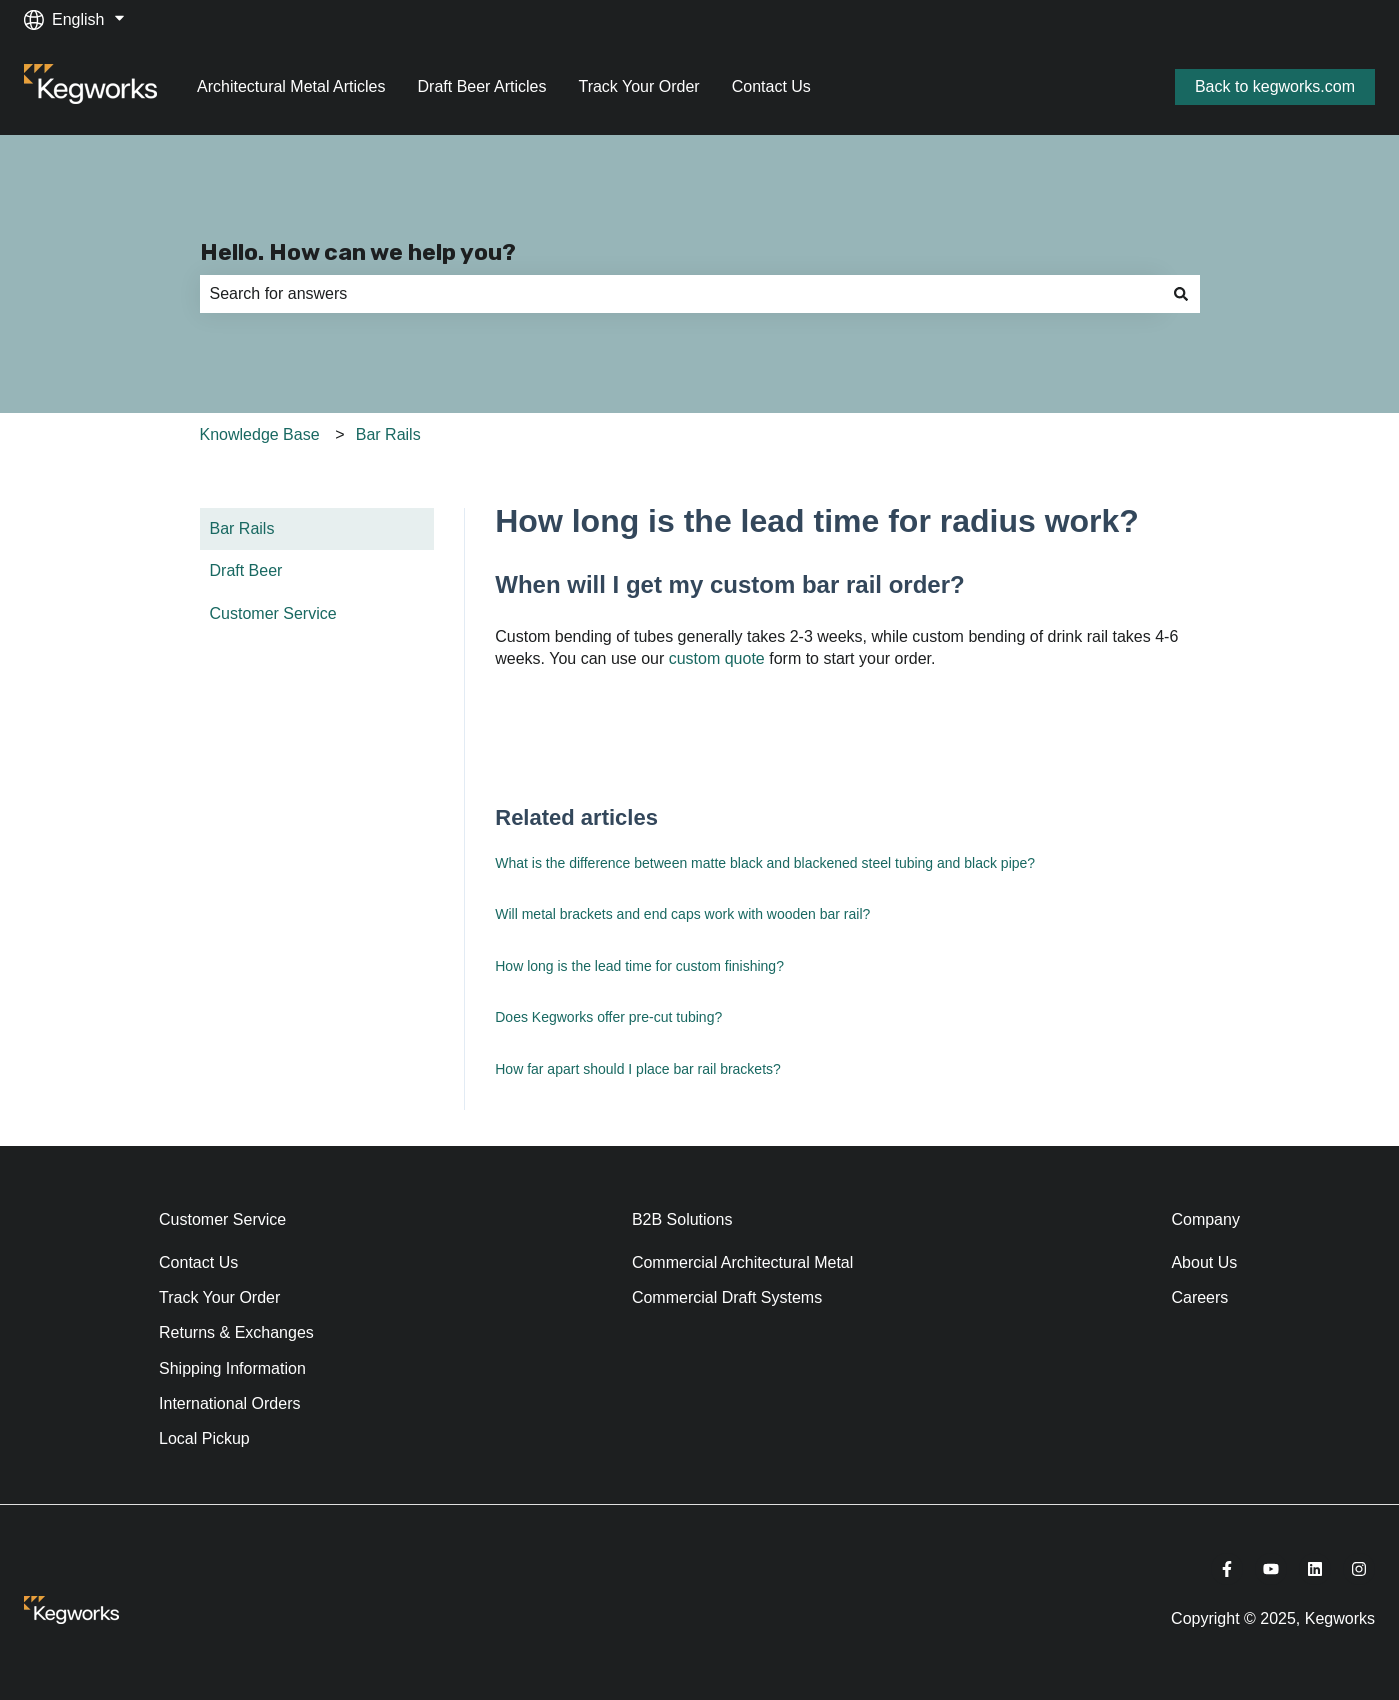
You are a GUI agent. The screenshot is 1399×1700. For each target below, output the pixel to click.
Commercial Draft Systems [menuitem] (727, 1297)
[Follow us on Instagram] (1359, 1569)
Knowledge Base (260, 434)
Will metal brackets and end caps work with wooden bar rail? (682, 914)
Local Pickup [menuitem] (204, 1438)
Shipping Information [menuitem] (232, 1368)
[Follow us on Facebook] (1227, 1569)
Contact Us (771, 86)
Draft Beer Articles (482, 86)
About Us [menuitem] (1204, 1262)
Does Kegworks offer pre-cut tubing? (608, 1017)
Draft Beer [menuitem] (246, 570)
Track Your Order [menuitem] (219, 1297)
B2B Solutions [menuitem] (682, 1219)
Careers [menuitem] (1199, 1297)
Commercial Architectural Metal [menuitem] (742, 1262)
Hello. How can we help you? (358, 252)
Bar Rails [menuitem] (242, 528)
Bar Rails (388, 434)
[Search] (1181, 294)
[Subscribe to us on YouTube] (1271, 1569)
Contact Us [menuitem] (198, 1262)
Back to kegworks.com (1275, 86)
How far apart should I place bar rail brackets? (638, 1069)
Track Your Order (638, 86)
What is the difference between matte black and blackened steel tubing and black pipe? (765, 863)
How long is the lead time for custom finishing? (639, 966)
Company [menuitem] (1205, 1219)
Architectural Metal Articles (291, 86)
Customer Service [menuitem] (273, 613)
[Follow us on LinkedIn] (1315, 1569)
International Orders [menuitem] (229, 1403)
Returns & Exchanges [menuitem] (236, 1332)
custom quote (717, 658)
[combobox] (681, 294)
